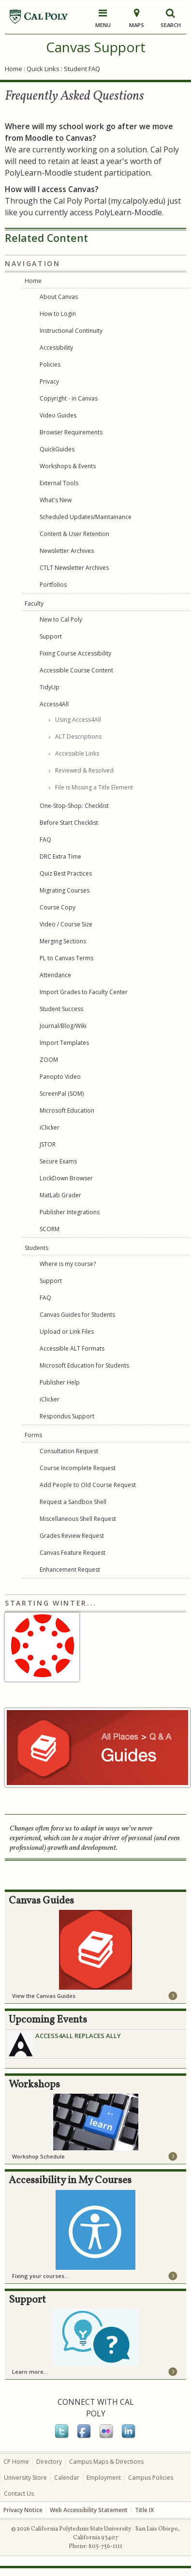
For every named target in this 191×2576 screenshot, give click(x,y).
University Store (25, 2477)
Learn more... (30, 2371)
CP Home (16, 2461)
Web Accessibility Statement (89, 2510)
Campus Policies (150, 2477)
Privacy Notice (23, 2510)
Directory (49, 2461)
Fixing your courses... (40, 2275)
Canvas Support (96, 47)
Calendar (66, 2477)
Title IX (144, 2510)
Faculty (34, 603)
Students (36, 1248)
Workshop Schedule (38, 2156)
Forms (33, 1435)
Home (13, 68)
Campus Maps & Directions (106, 2461)
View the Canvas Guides (43, 1995)
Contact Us (19, 2493)
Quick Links (43, 68)
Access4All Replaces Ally (78, 2035)
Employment (104, 2477)
